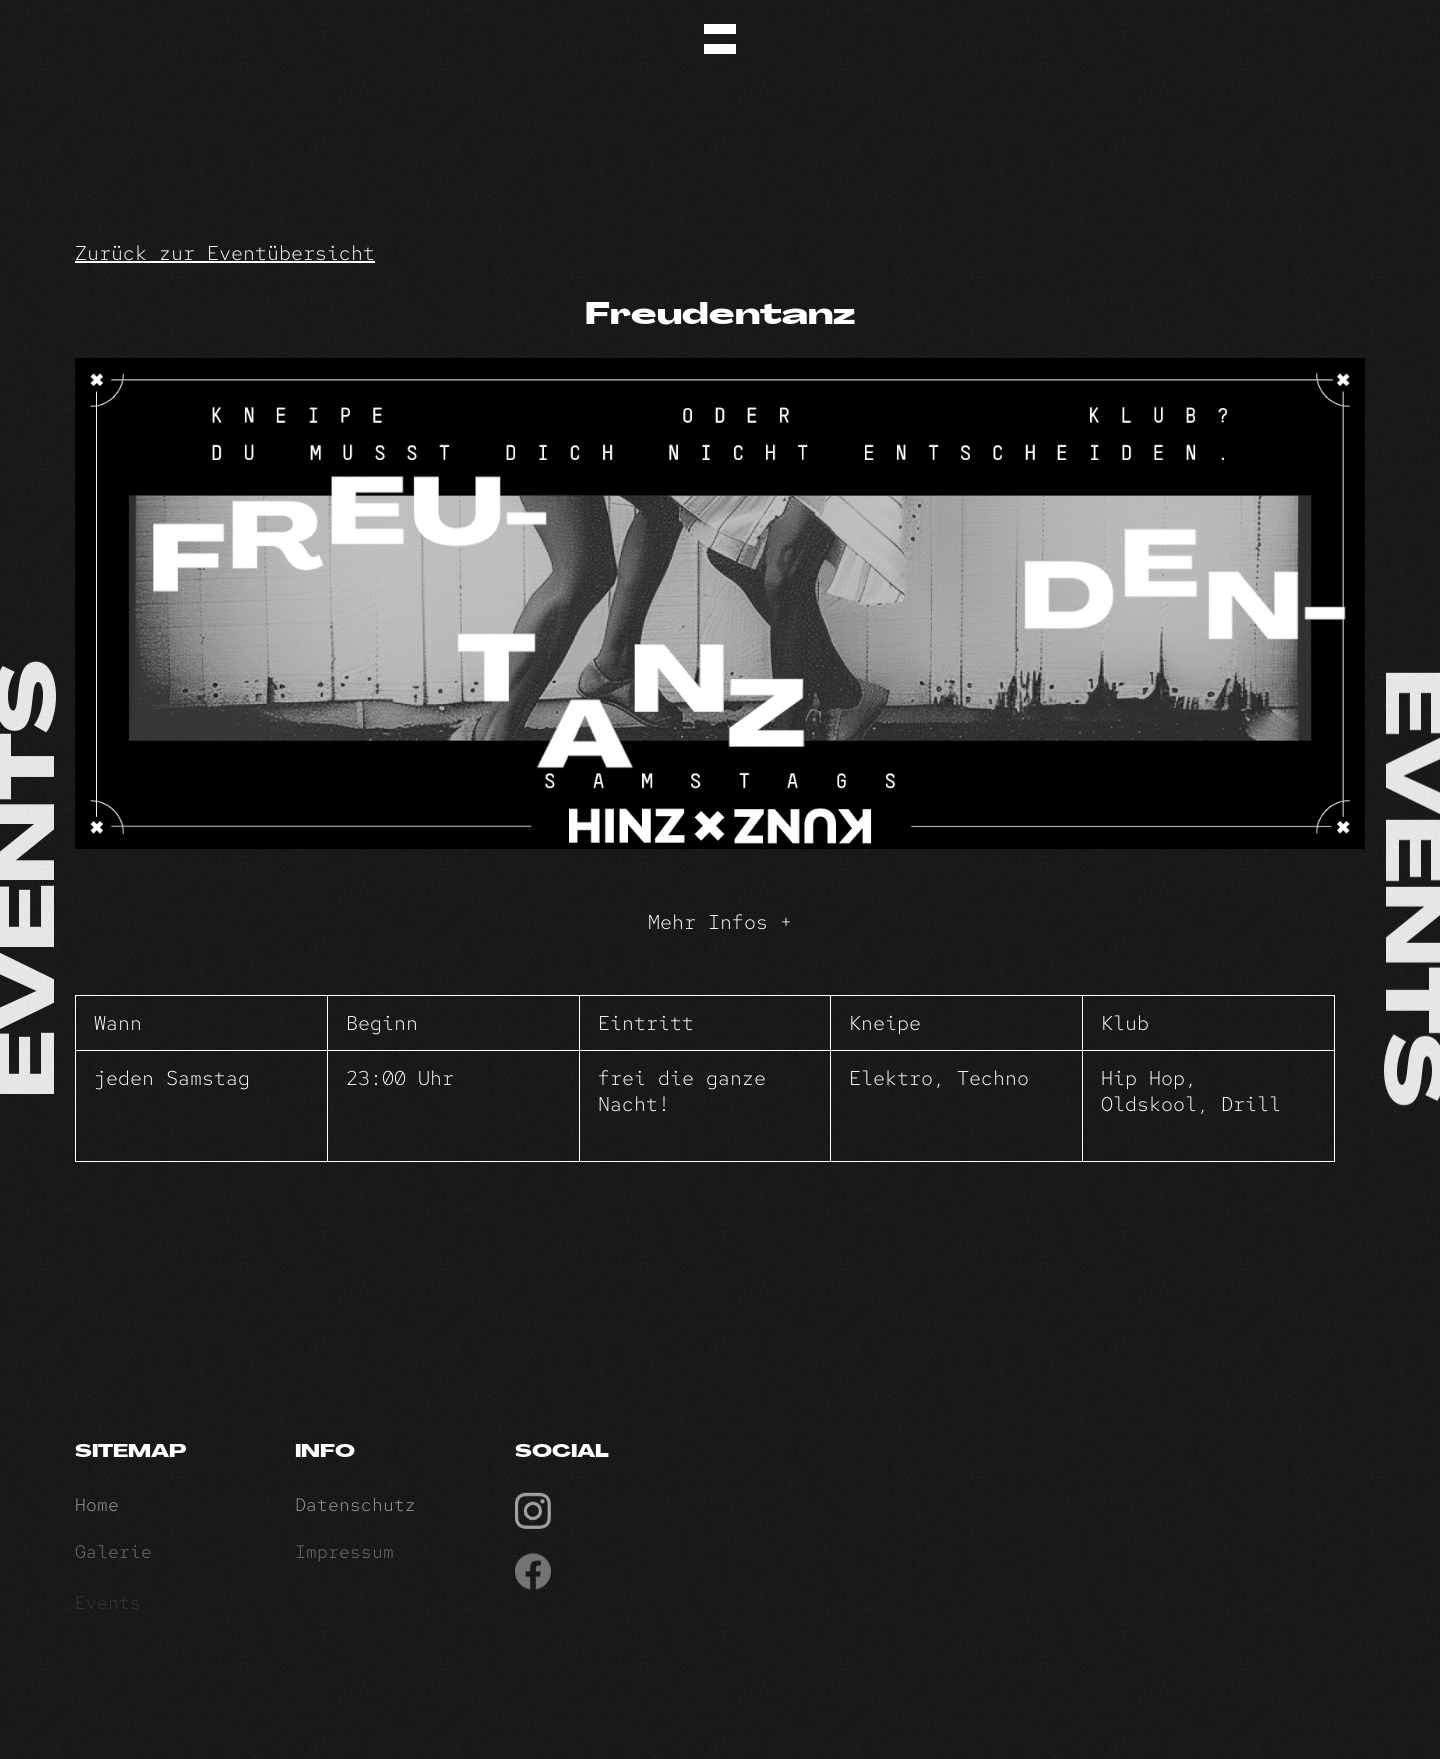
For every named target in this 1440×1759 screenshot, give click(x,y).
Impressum (344, 1558)
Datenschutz (355, 1509)
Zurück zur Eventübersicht (225, 253)
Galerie (113, 1558)
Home (97, 1509)
